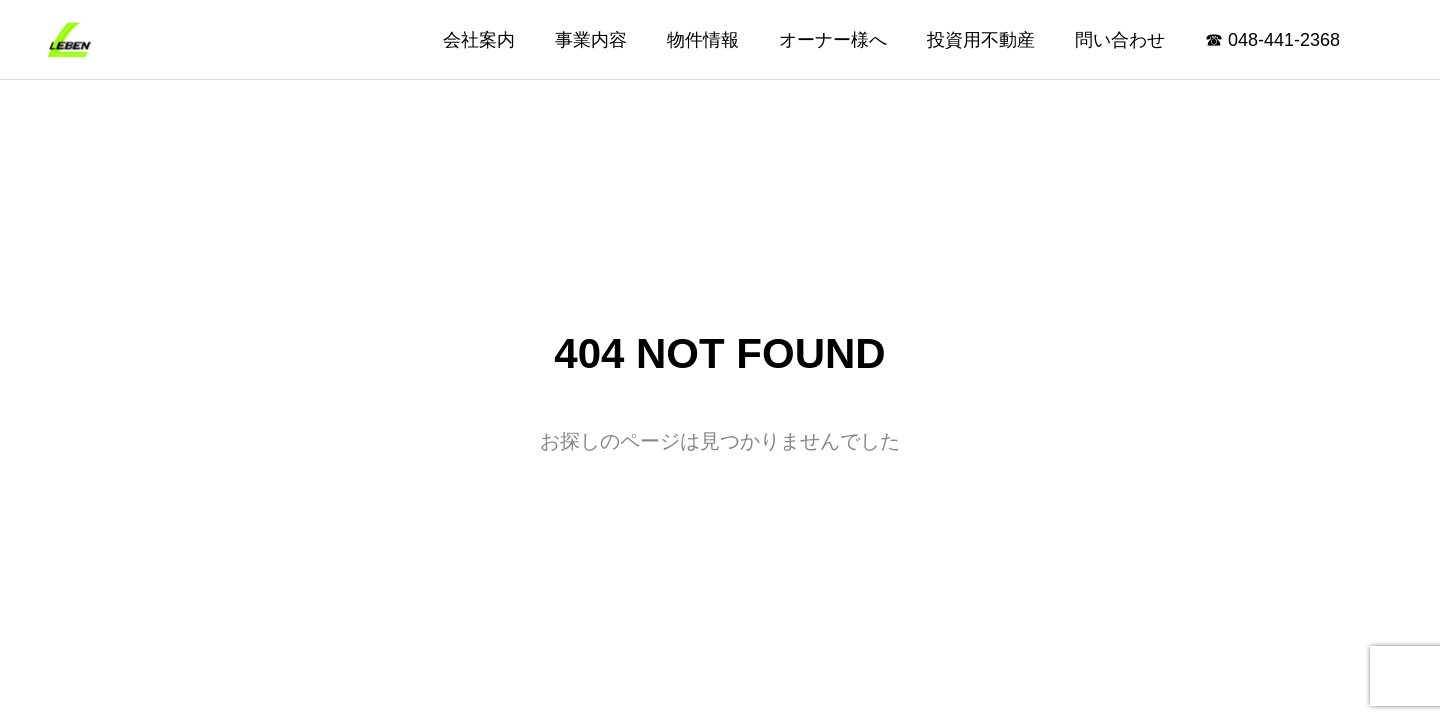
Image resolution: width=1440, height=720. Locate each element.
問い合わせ (1120, 40)
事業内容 (591, 40)
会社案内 (479, 40)
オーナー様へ (833, 40)
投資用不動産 (981, 40)
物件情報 (703, 40)
